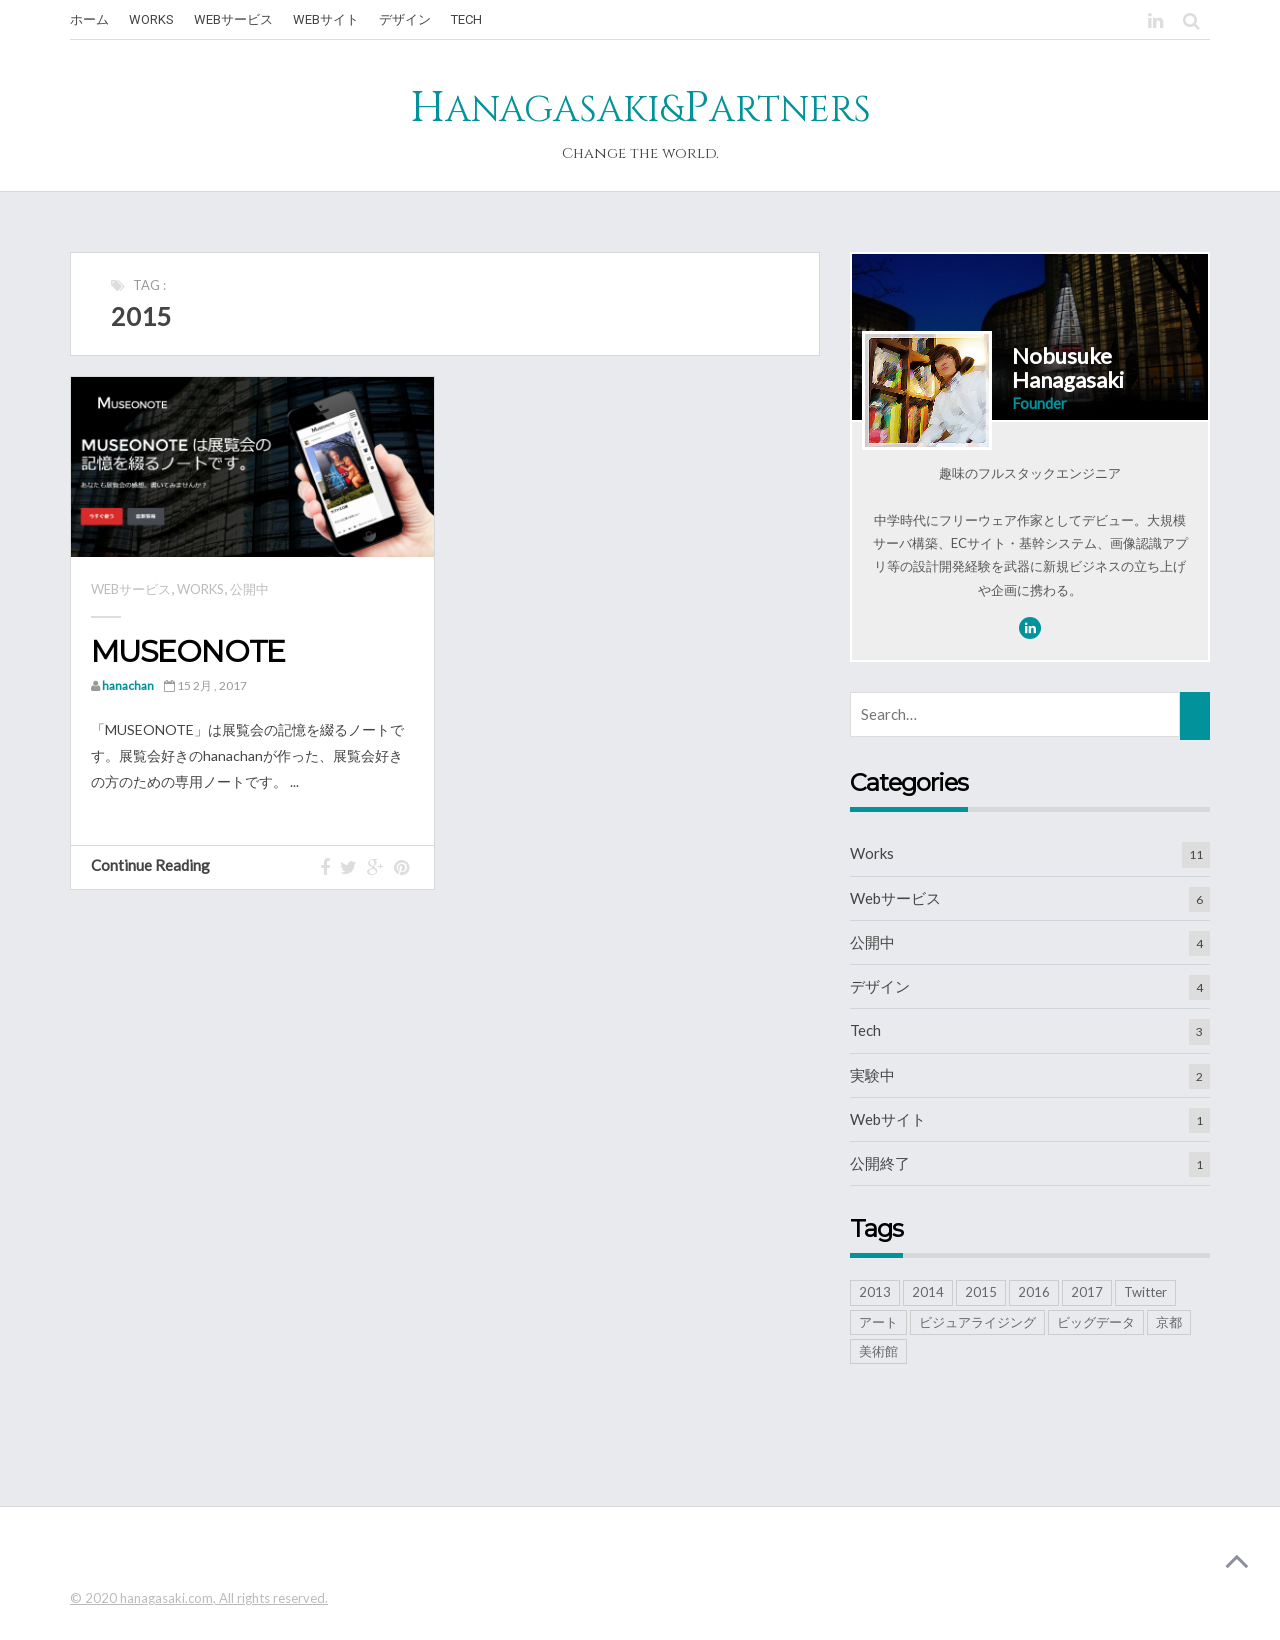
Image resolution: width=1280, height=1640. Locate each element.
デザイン (880, 986)
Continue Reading (159, 865)
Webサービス (131, 589)
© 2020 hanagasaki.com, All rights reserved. (199, 1598)
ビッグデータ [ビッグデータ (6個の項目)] (1096, 1322)
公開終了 (880, 1163)
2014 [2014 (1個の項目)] (928, 1292)
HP (640, 108)
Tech (865, 1030)
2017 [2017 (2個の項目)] (1087, 1292)
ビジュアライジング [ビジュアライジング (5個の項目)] (977, 1322)
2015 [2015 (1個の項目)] (981, 1292)
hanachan (128, 685)
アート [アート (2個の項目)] (878, 1322)
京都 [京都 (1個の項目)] (1169, 1322)
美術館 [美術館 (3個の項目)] (878, 1351)
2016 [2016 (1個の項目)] (1034, 1292)
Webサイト (888, 1119)
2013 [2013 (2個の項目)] (875, 1292)
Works (200, 589)
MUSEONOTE (188, 651)
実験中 (872, 1075)
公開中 (249, 589)
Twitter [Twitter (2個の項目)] (1145, 1292)
